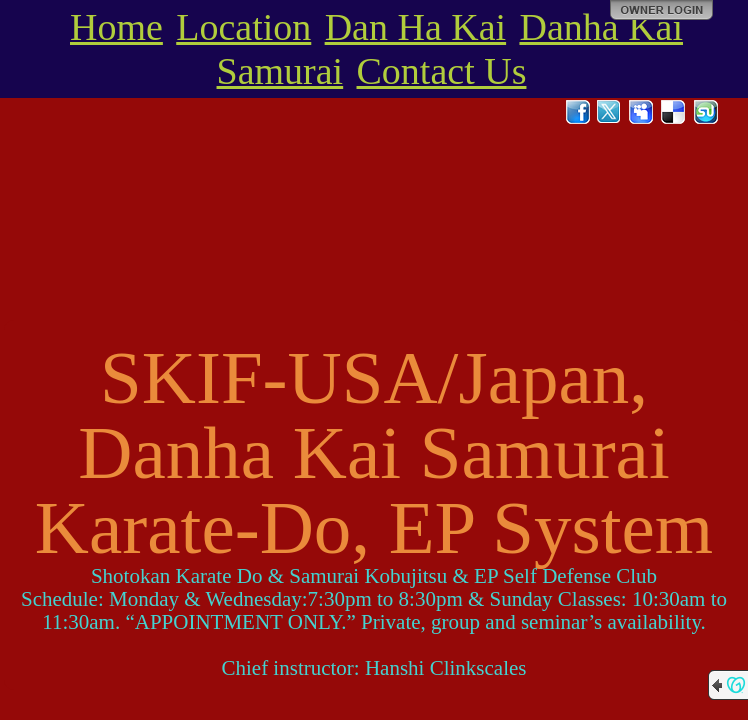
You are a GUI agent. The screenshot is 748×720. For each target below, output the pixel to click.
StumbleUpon (706, 112)
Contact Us (442, 71)
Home (116, 27)
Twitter (610, 112)
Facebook (578, 112)
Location (243, 27)
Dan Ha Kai (415, 27)
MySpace (642, 112)
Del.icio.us (674, 112)
